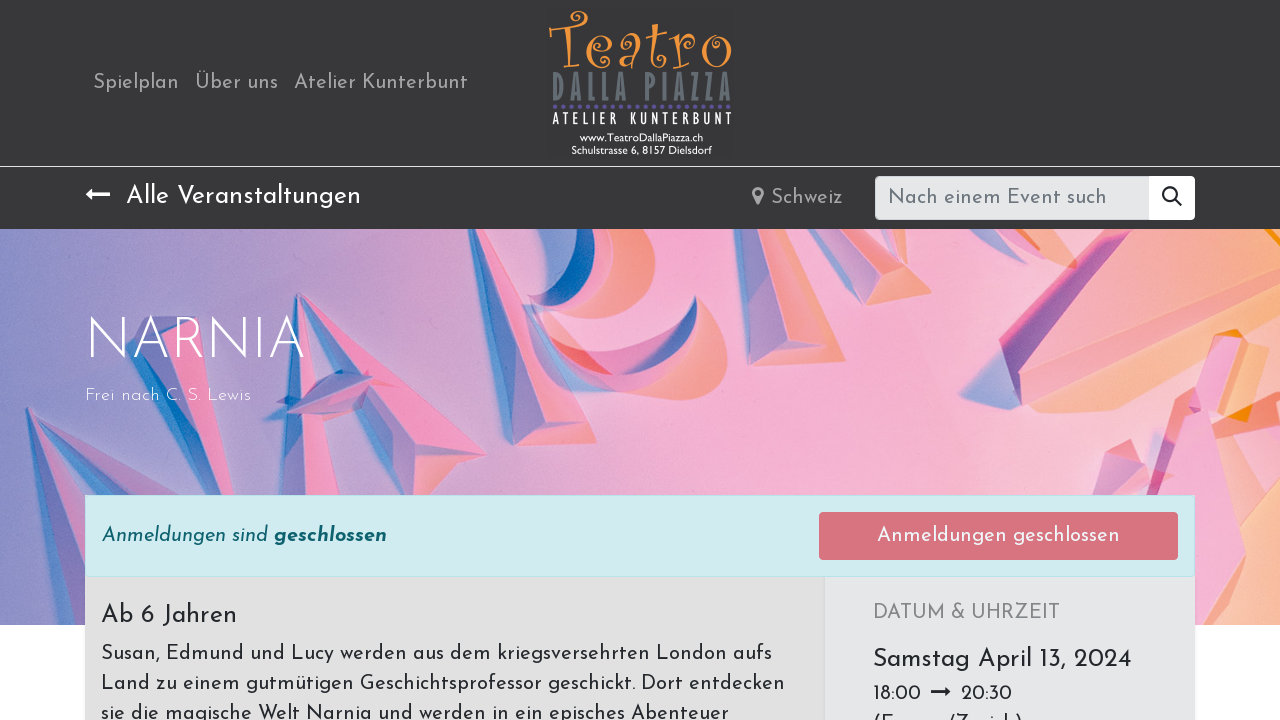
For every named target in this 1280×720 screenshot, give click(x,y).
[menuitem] (136, 83)
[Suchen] (1172, 198)
